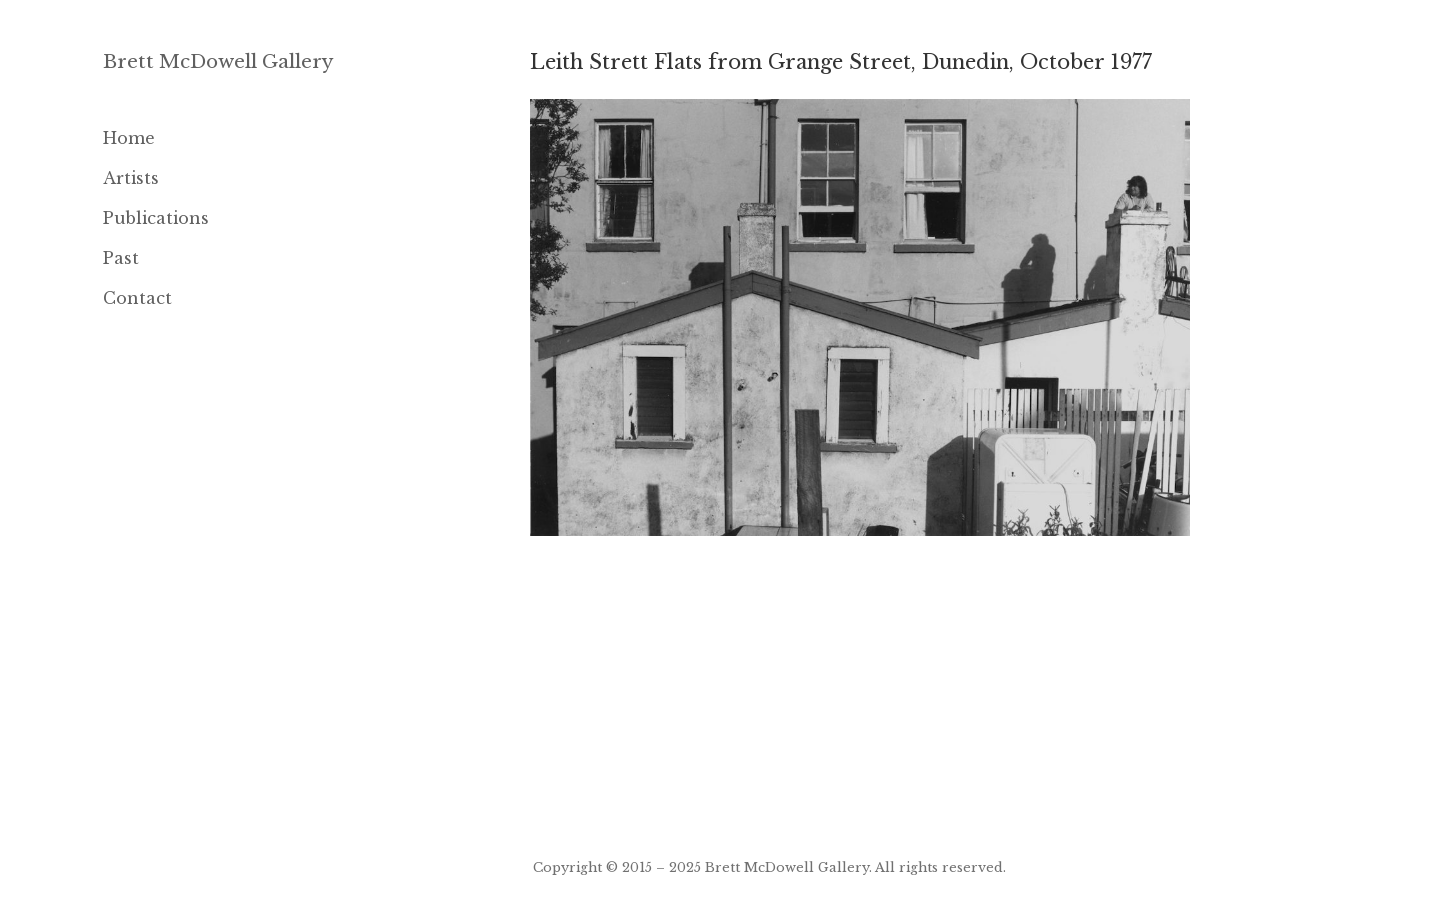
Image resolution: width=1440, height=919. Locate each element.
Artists (131, 178)
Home (129, 138)
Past (121, 258)
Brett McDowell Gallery (218, 61)
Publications (156, 218)
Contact (137, 298)
